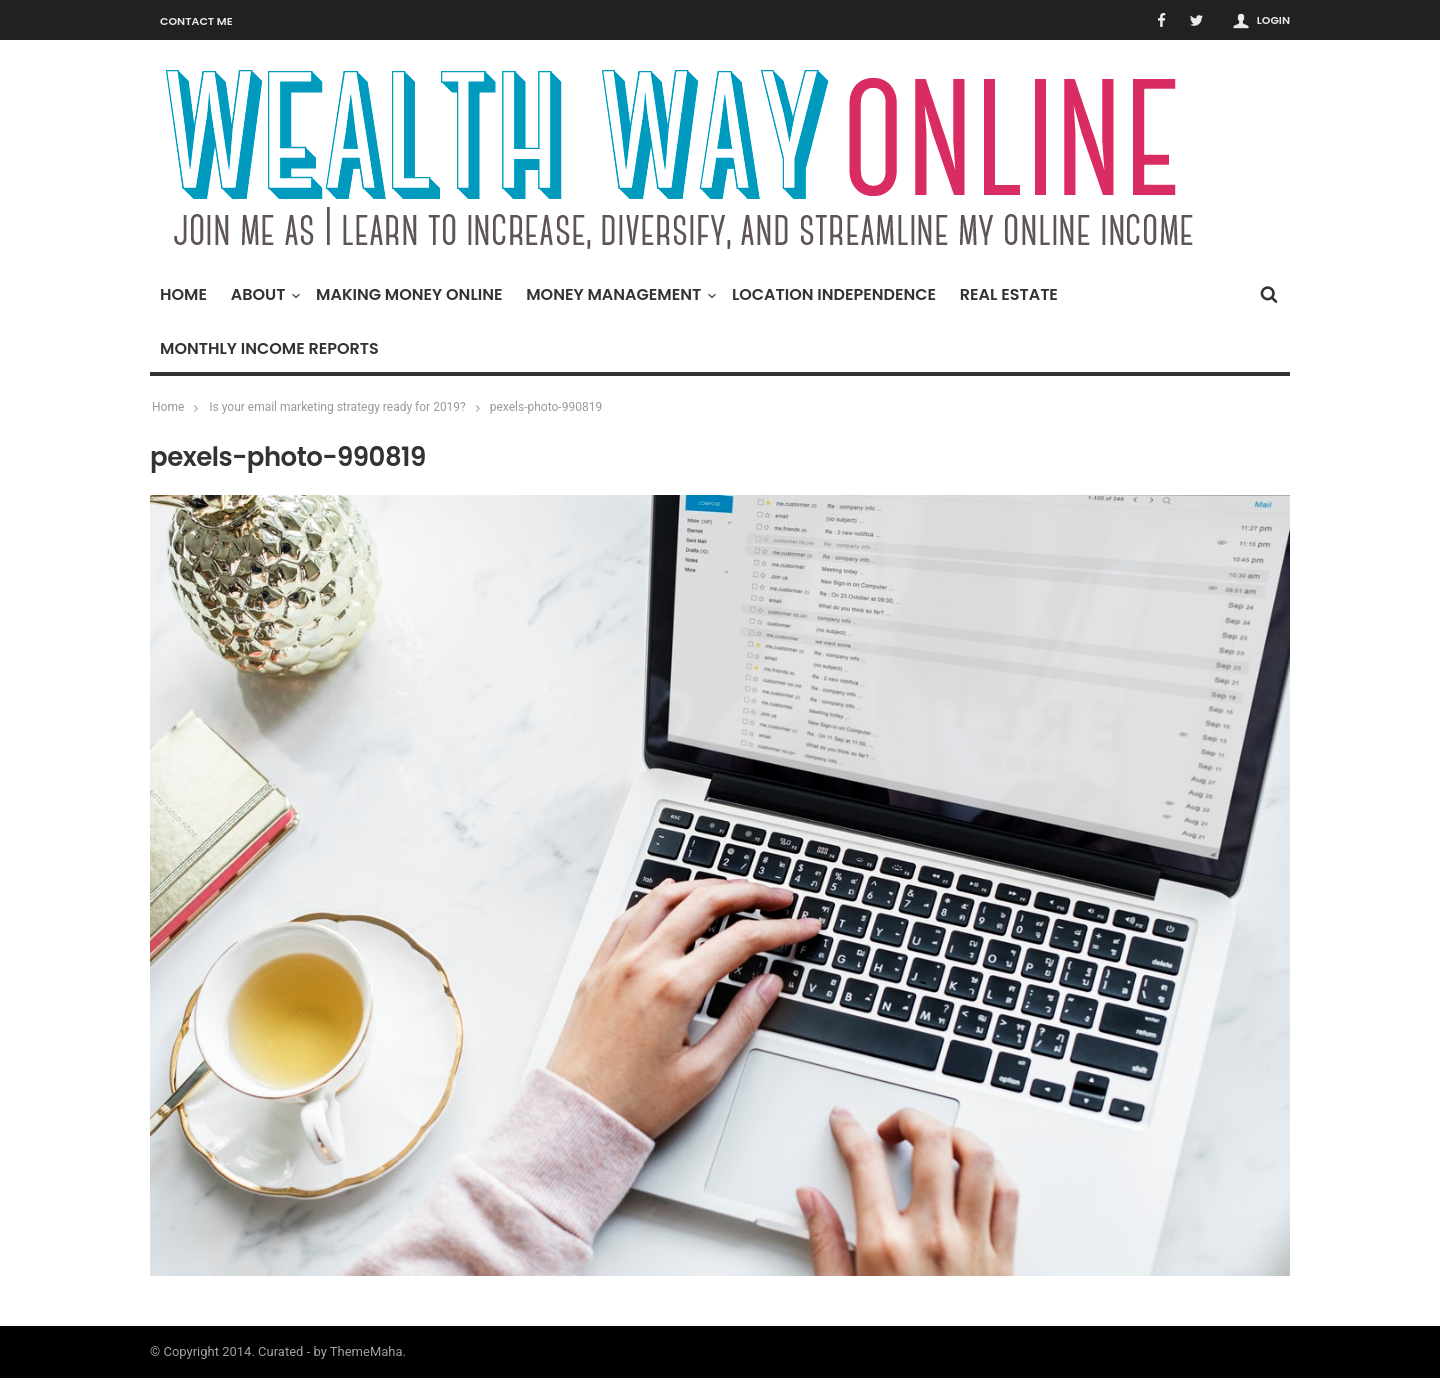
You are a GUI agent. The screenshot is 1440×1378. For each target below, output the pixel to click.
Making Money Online (409, 294)
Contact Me (196, 21)
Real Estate (1009, 294)
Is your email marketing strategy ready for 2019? (337, 407)
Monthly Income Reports (269, 348)
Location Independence (834, 294)
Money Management (618, 294)
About (263, 294)
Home (183, 294)
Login (1273, 20)
